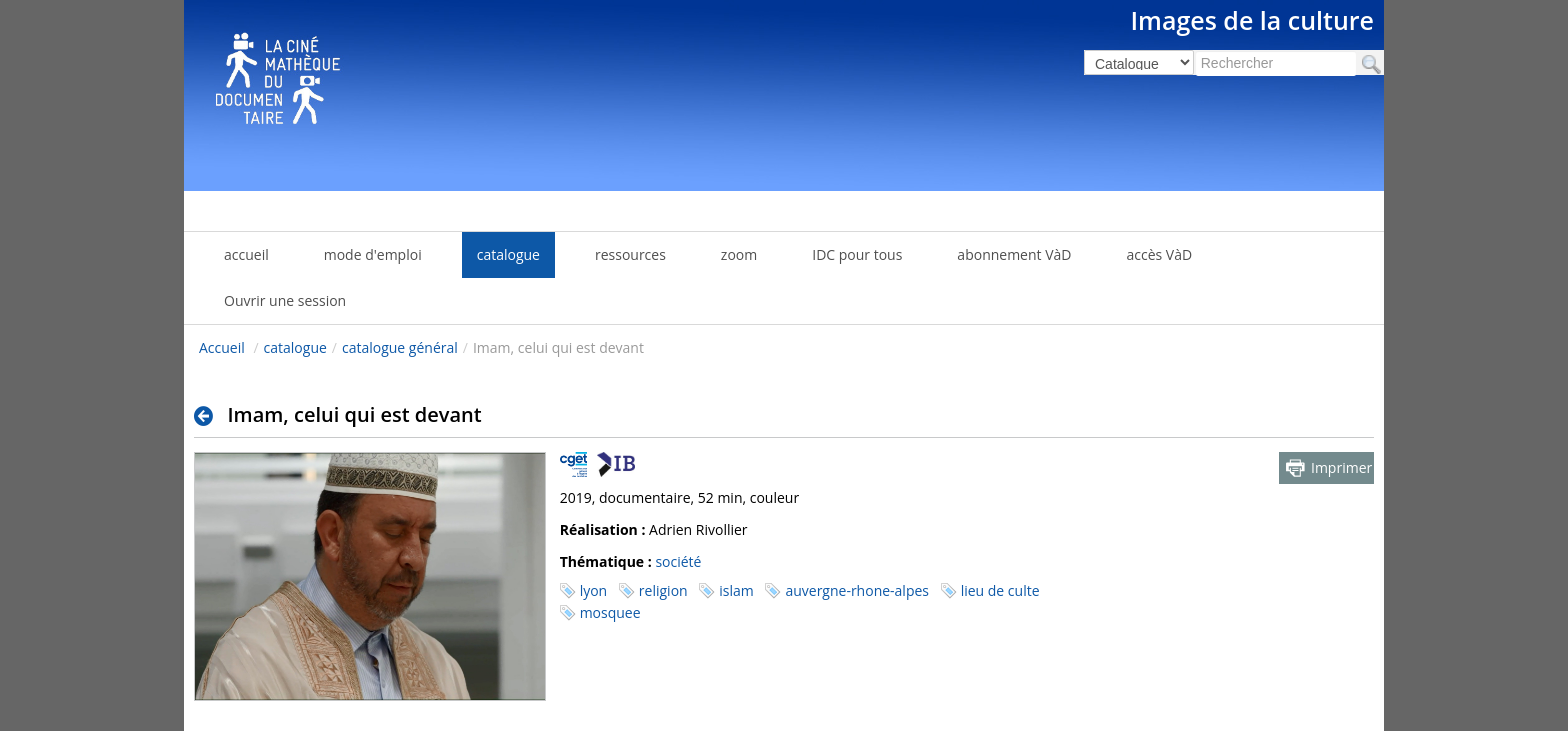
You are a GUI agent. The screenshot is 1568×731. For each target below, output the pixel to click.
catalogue (295, 347)
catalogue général (400, 347)
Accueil (222, 347)
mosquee (610, 612)
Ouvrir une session (285, 300)
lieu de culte (1000, 590)
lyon (594, 590)
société (678, 561)
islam (736, 590)
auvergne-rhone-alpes (857, 590)
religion (663, 590)
